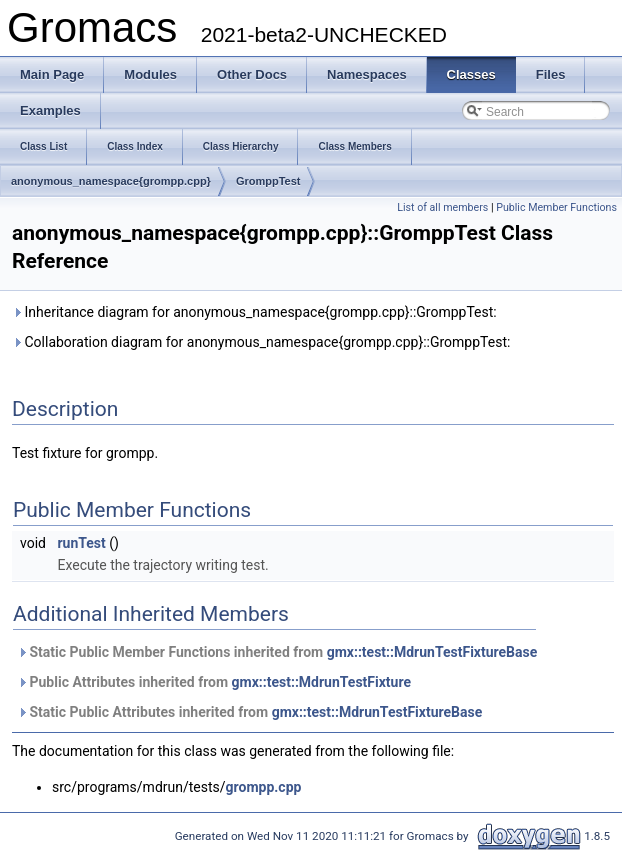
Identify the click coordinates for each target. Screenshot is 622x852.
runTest (81, 543)
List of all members (442, 207)
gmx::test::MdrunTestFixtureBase (432, 652)
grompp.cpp (264, 787)
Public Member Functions (556, 207)
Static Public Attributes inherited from (249, 712)
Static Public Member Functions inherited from (277, 652)
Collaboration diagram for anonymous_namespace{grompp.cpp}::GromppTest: (261, 342)
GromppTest (268, 181)
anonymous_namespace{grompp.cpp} (111, 181)
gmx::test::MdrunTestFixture (321, 682)
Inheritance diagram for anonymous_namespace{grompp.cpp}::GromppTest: (254, 312)
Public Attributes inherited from (214, 682)
